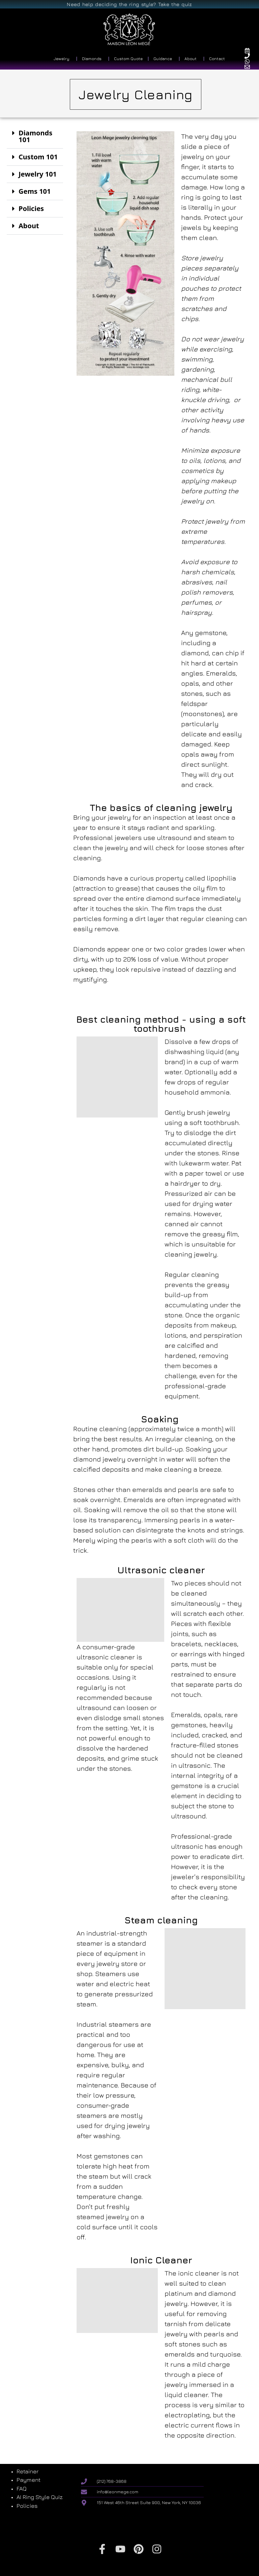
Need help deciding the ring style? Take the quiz (129, 4)
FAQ (22, 2488)
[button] (35, 137)
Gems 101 (35, 191)
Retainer (27, 2471)
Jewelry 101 (38, 174)
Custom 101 (38, 156)
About (29, 225)
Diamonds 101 (35, 136)
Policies (31, 208)
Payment (28, 2479)
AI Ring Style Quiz (40, 2497)
